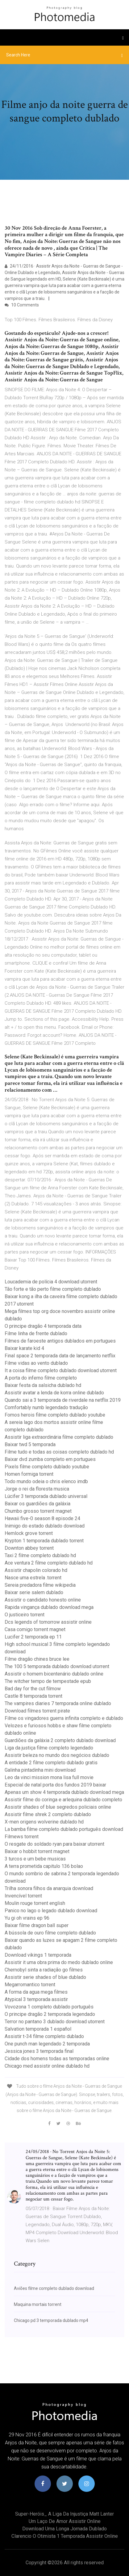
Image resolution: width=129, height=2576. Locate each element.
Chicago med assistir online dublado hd (47, 2066)
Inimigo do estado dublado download (45, 1526)
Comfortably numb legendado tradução (46, 1407)
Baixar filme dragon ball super (37, 1925)
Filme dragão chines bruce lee (37, 1659)
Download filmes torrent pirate (37, 1711)
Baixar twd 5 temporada (30, 1444)
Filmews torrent (22, 1837)
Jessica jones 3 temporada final (39, 2051)
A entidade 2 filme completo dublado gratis (51, 1763)
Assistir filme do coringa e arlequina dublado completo (63, 1800)
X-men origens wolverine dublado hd (44, 1822)
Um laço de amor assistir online (65, 2521)
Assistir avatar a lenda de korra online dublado (54, 1393)
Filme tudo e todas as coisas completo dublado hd (59, 1452)
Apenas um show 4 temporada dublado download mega (64, 1792)
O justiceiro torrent (24, 1615)
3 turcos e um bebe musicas (35, 1859)
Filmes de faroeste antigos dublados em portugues (60, 1341)
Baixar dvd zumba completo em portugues (50, 1459)
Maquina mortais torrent (37, 2304)
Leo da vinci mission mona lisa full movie (49, 1777)
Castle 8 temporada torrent (33, 1696)
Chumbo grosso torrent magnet (38, 1511)
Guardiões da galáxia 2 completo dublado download (60, 1740)
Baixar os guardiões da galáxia (37, 1504)
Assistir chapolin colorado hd (36, 1570)
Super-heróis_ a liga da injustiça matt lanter (64, 2514)
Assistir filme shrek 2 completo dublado (48, 1814)
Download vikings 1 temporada (38, 1955)
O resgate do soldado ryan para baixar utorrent (54, 1844)
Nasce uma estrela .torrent (33, 1578)
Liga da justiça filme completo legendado (49, 1748)
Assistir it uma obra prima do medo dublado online (59, 1962)
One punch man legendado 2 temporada (47, 2044)
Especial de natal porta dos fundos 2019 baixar (55, 1785)
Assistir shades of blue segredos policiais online (58, 1807)
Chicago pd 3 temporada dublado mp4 (51, 2320)
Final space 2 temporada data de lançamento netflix (60, 1356)
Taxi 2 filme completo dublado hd (40, 1555)
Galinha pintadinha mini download (40, 1770)
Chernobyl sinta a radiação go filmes (44, 1970)
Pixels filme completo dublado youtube (47, 1467)
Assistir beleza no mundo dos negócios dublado (57, 1755)
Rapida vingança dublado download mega (49, 1607)
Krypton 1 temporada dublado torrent (44, 1541)
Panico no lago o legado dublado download (51, 1911)
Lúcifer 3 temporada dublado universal (46, 1496)
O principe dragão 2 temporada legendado (50, 2014)
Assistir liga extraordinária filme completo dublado (59, 1437)
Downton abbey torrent (29, 1548)
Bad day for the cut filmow (33, 1689)
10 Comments (22, 304)
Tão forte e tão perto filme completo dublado (53, 1289)
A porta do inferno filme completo (41, 1378)
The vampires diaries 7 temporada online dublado (58, 1703)
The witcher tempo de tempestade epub (48, 1681)
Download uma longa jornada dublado (64, 2529)
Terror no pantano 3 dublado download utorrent (55, 2021)
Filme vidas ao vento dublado (36, 1363)
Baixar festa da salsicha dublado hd (43, 1385)
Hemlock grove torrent (29, 1533)
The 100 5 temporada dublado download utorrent (57, 1666)
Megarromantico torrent (30, 1984)
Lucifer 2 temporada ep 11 (33, 1637)
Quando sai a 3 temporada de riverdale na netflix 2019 (63, 1400)
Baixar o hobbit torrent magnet (37, 1851)
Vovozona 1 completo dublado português (49, 2007)
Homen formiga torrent (29, 1474)
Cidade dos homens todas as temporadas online (57, 2058)
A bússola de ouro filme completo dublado (50, 1933)
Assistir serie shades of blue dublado (45, 1977)
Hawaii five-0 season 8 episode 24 (42, 1518)
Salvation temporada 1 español (38, 2029)
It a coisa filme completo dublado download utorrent (61, 1370)
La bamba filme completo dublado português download (64, 1829)
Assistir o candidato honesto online (43, 1600)
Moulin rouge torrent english (35, 1903)
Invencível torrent (23, 1896)
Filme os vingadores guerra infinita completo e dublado (64, 1718)
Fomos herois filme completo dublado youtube (55, 1415)
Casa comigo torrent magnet (35, 1629)
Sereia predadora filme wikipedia (40, 1585)
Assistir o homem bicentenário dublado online (54, 1674)
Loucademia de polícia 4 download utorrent (51, 1282)
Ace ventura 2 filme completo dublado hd (49, 1563)
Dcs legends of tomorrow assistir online (48, 1622)
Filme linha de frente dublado (36, 1333)
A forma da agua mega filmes (36, 1992)
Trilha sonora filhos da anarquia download (49, 1888)
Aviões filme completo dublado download (54, 2288)
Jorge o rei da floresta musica (37, 1489)
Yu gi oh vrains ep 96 (27, 1918)
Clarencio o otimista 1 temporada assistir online (64, 2536)
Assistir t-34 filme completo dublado (44, 2036)
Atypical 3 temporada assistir (36, 1999)
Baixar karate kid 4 (24, 1348)
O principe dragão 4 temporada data (43, 1326)
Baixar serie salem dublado (34, 1592)
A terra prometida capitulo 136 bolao (44, 1866)
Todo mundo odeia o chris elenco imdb (46, 1481)
